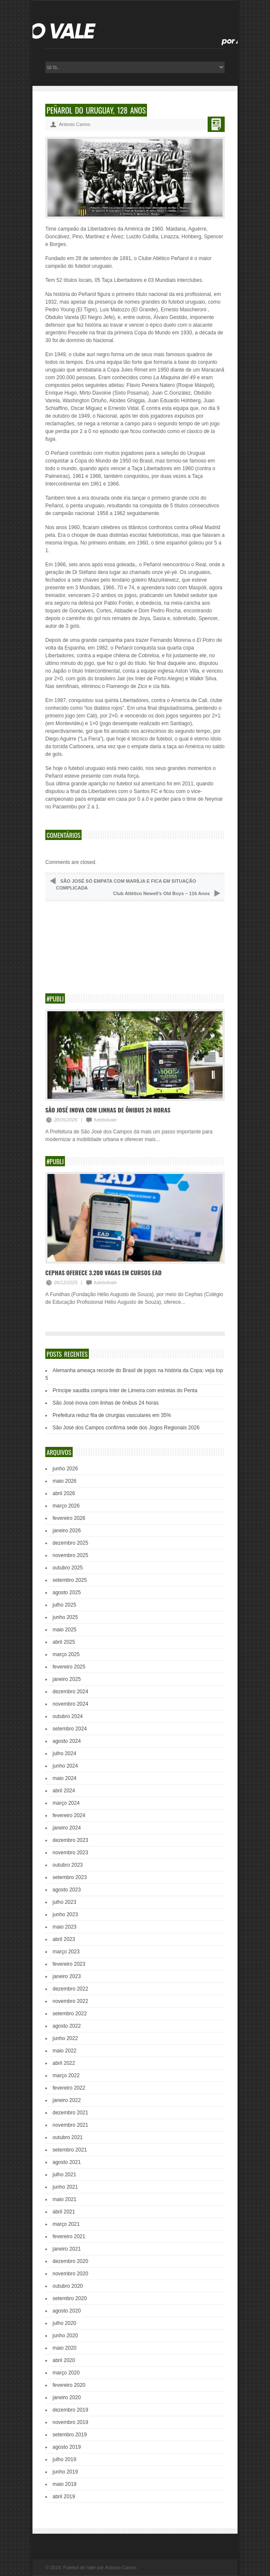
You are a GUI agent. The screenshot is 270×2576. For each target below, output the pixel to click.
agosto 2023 (67, 1890)
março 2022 (66, 2075)
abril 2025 (64, 1642)
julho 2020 (64, 2323)
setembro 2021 (70, 2150)
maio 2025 (64, 1630)
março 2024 (66, 1803)
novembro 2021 (70, 2125)
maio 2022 (64, 2051)
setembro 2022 (70, 2014)
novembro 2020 (70, 2274)
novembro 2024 (70, 1704)
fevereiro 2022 (69, 2088)
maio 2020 (64, 2348)
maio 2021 (64, 2199)
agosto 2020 (67, 2311)
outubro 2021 (68, 2137)
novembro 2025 (70, 1555)
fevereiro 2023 (69, 1964)
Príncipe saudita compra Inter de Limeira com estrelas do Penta (125, 1390)
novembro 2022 (70, 2001)
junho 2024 (65, 1766)
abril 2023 (64, 1939)
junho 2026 (65, 1469)
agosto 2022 (67, 2026)
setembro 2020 (70, 2298)
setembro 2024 (70, 1729)
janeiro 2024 (67, 1828)
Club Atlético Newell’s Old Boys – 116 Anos (161, 893)
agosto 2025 (67, 1592)
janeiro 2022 (67, 2100)
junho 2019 (65, 2472)
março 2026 (66, 1506)
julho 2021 (64, 2175)
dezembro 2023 (70, 1840)
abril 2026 (64, 1493)
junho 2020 (65, 2336)
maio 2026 (64, 1481)
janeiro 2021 (67, 2249)
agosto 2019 (67, 2447)
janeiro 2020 (67, 2397)
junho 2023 (65, 1914)
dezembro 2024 (70, 1692)
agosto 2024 (67, 1741)
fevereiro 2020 (69, 2385)
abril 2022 (64, 2063)
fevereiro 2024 (69, 1815)
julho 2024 (64, 1753)
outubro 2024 (68, 1716)
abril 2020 (64, 2360)
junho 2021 (65, 2187)
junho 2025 (65, 1617)
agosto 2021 (67, 2162)
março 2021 (66, 2224)
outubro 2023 (68, 1865)
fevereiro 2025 (69, 1667)
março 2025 (66, 1654)
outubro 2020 (68, 2286)
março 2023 (66, 1952)
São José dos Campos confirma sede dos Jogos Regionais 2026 (126, 1428)
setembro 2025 (70, 1580)
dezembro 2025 (70, 1543)
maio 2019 (64, 2484)
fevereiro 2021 (69, 2236)
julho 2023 (64, 1902)
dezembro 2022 (70, 1989)
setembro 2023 (70, 1877)
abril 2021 (64, 2212)
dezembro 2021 (70, 2113)
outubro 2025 (68, 1568)
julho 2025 (64, 1605)
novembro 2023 (70, 1853)
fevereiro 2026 (69, 1518)
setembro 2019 (70, 2435)
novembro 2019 (70, 2422)
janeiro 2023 (67, 1976)
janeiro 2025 (67, 1679)
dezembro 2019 (70, 2410)
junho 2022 (65, 2038)
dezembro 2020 (70, 2261)
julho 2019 (64, 2459)
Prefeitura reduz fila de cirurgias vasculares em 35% (112, 1415)
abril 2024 (64, 1791)
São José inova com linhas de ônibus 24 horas (107, 1109)
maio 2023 (64, 1927)
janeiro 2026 (67, 1531)
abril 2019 (64, 2497)
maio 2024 (64, 1778)
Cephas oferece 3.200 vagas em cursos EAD (103, 1272)
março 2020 (66, 2373)
